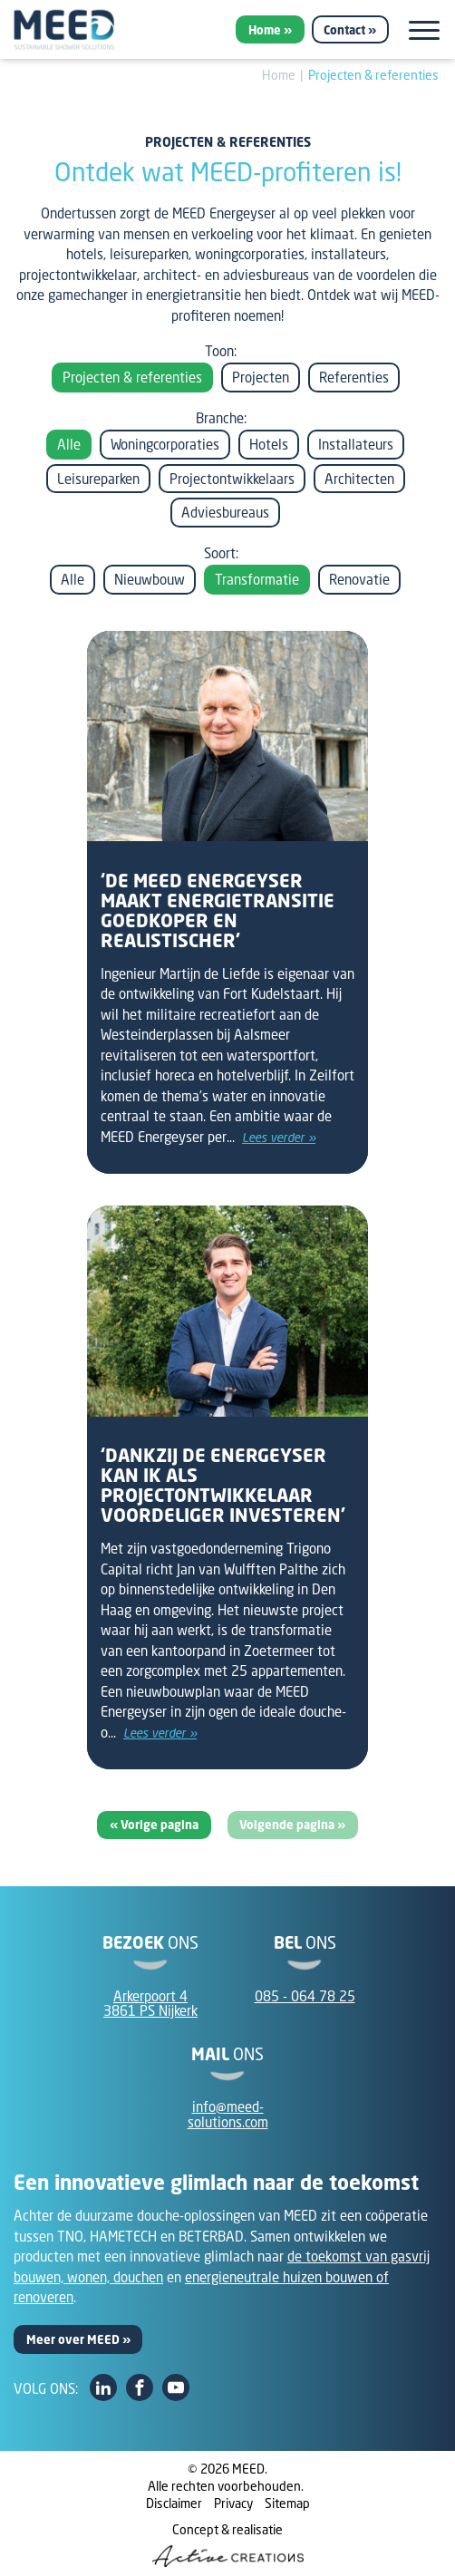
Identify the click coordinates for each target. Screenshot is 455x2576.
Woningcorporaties (165, 444)
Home (264, 30)
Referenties (354, 377)
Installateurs (355, 444)
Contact (344, 30)
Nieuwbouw (149, 579)
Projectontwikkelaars (232, 478)
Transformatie (257, 579)
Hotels (268, 444)
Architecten (359, 478)
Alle (69, 444)
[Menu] (424, 30)
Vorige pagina (159, 1824)
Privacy (233, 2503)
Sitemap (287, 2503)
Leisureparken (98, 478)
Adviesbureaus (225, 512)
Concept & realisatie (228, 2544)
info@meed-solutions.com (228, 2114)
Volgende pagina (288, 1824)
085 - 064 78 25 (305, 1996)
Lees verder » (278, 1137)
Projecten (260, 377)
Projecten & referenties (373, 74)
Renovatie (359, 579)
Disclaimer (174, 2503)
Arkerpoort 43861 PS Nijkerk (150, 2003)
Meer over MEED (73, 2339)
